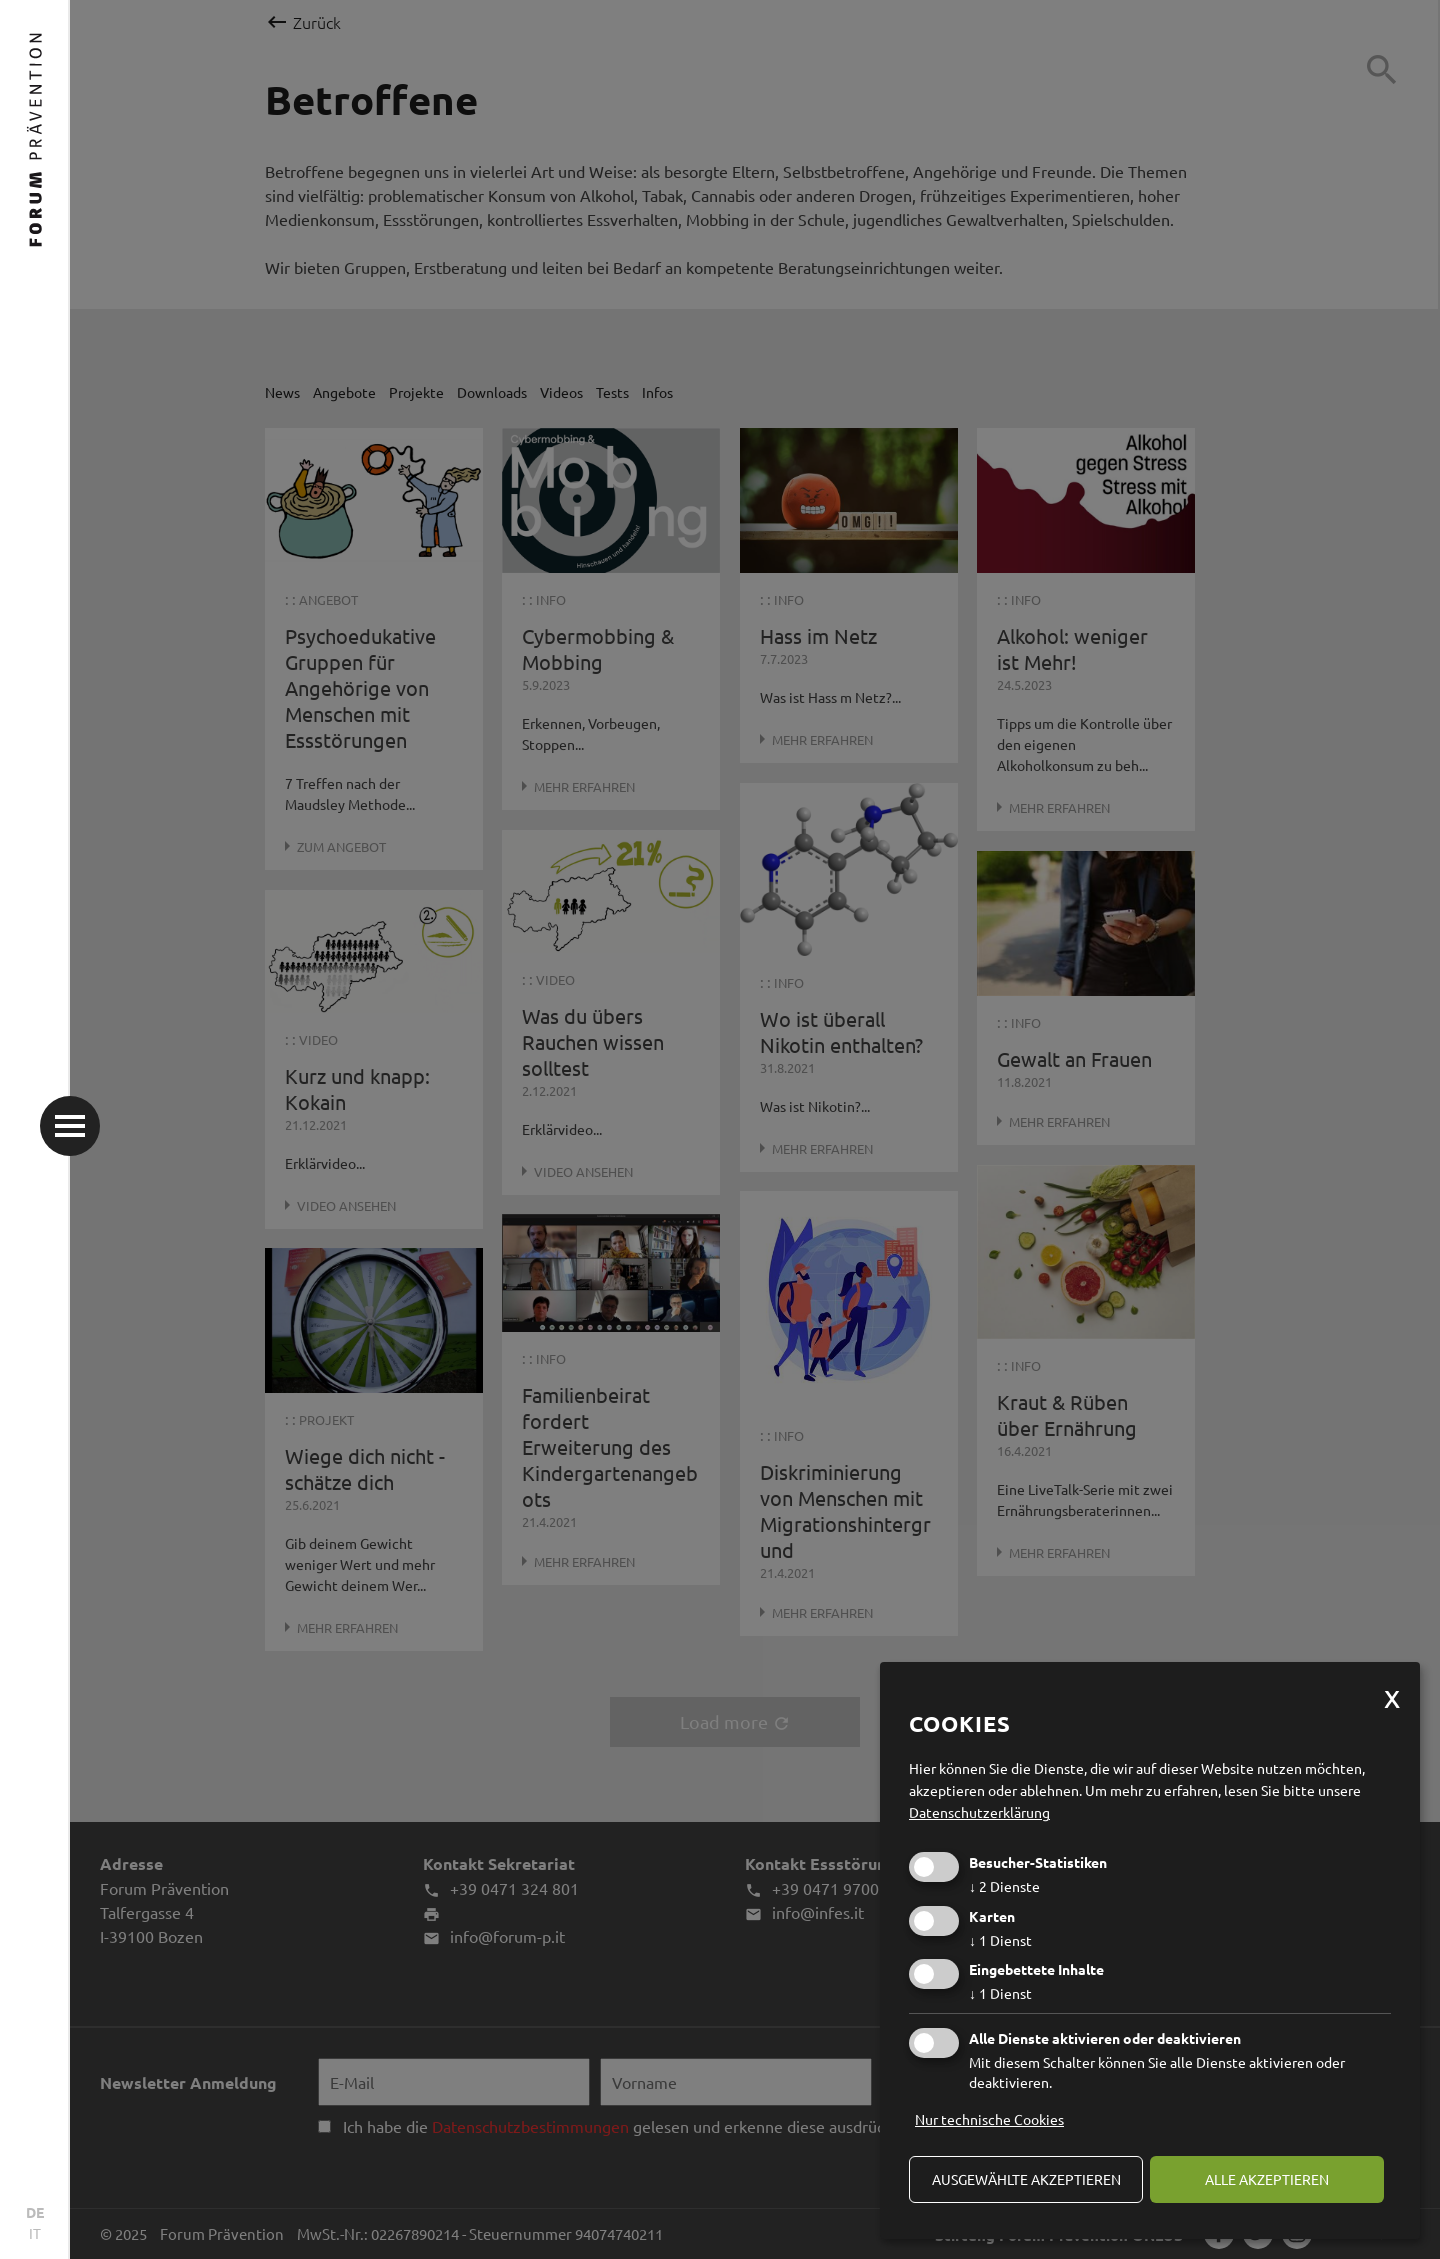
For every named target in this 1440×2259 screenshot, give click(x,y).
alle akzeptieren (1267, 2179)
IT (35, 2233)
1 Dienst (1000, 1940)
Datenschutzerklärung (979, 1812)
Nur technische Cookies (989, 2119)
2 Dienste (1004, 1886)
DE (35, 2212)
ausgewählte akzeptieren (1026, 2179)
